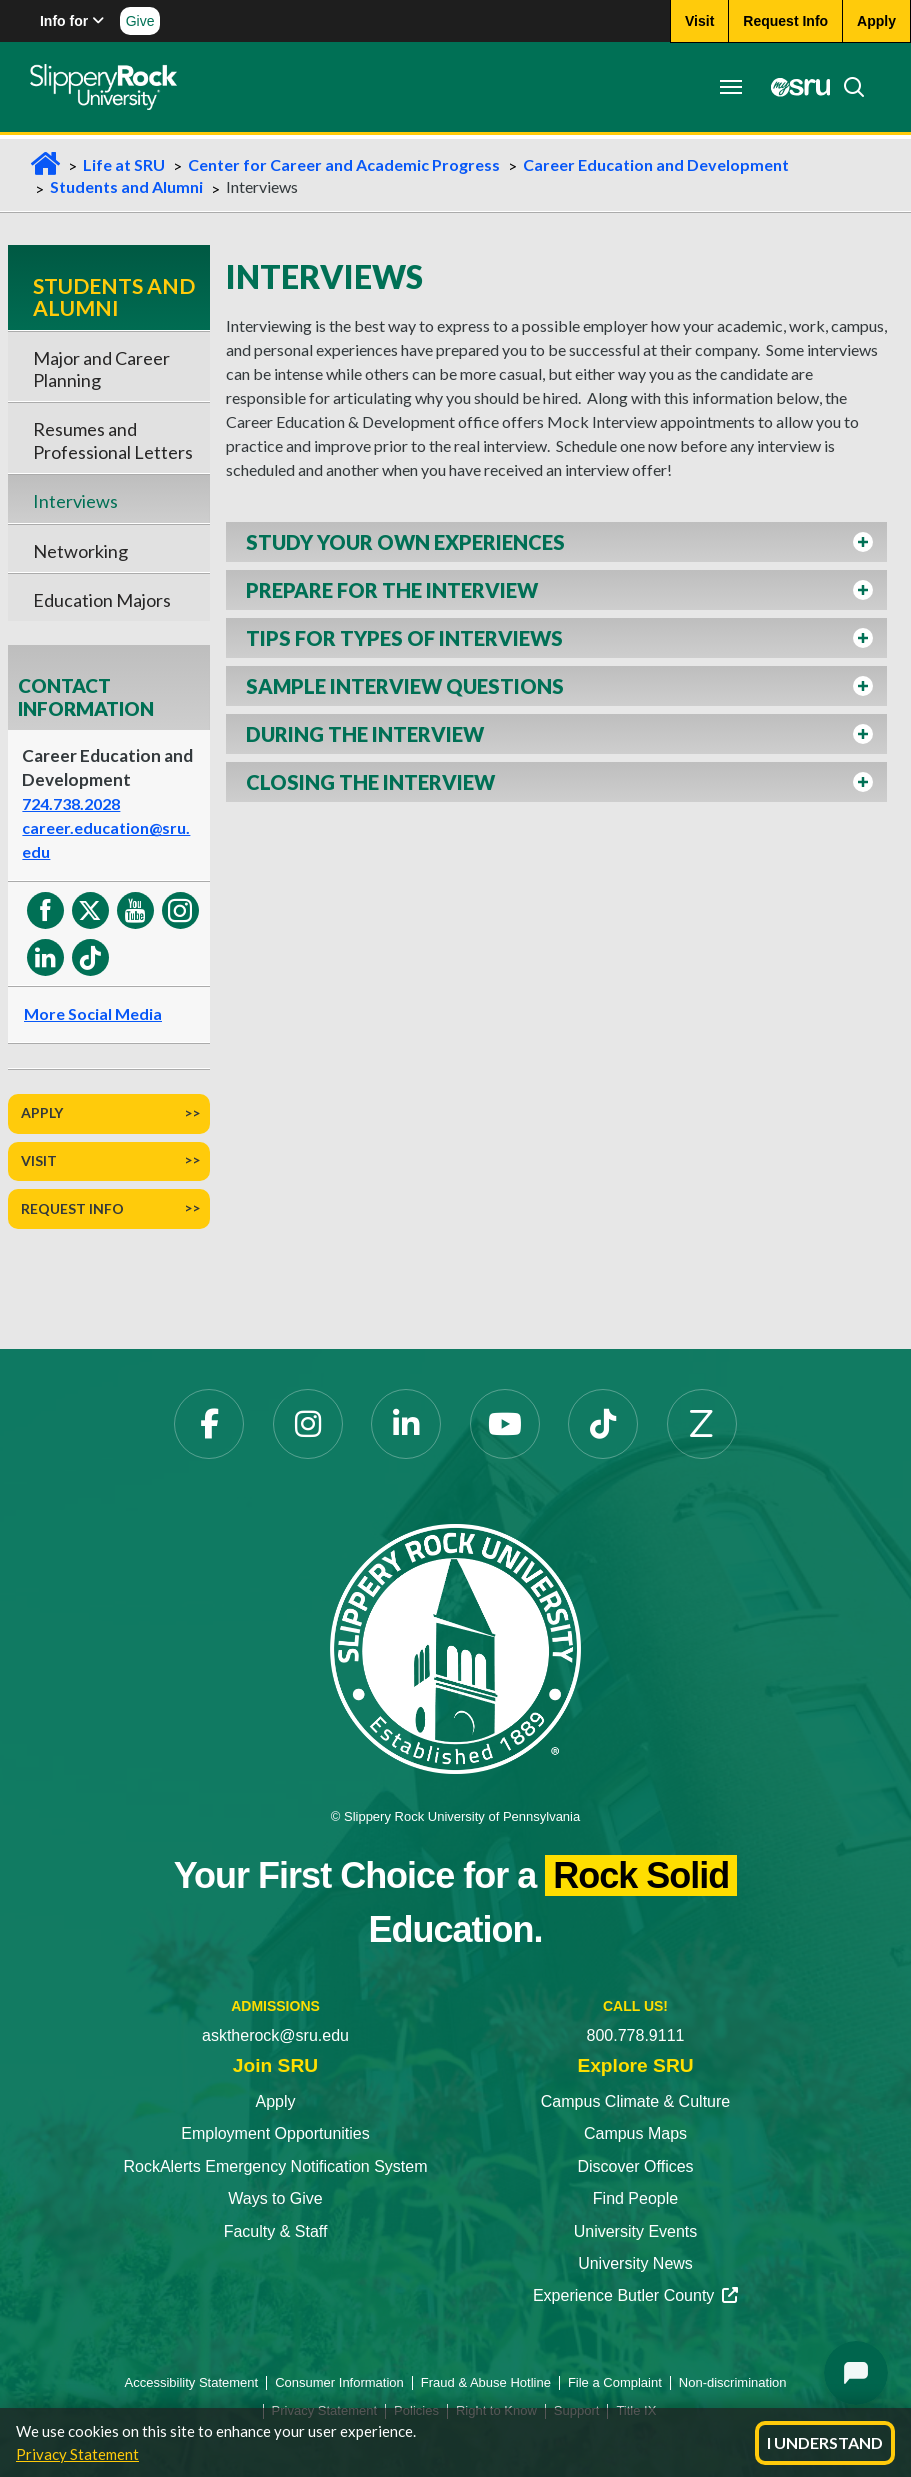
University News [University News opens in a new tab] (635, 2263)
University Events (636, 2231)
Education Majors (102, 600)
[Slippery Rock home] (103, 87)
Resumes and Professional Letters (113, 440)
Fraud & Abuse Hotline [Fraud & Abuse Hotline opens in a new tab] (486, 2382)
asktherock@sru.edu (275, 2035)
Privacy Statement (77, 2454)
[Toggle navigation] (731, 87)
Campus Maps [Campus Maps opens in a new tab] (635, 2133)
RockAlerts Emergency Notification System (275, 2166)
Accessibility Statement (192, 2382)
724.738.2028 (71, 803)
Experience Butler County (635, 2295)
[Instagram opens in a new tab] (308, 1424)
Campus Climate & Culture (635, 2101)
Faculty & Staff (276, 2231)
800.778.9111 (636, 2035)
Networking (80, 551)
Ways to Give (275, 2198)
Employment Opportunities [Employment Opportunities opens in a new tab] (275, 2133)
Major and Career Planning (101, 369)
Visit (39, 1160)
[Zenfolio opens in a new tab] (702, 1424)
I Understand (825, 2442)
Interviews (75, 501)
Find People (635, 2198)
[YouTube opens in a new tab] (505, 1424)
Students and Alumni (126, 186)
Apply (42, 1112)
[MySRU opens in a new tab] (795, 87)
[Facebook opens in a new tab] (209, 1424)
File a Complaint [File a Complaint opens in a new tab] (615, 2382)
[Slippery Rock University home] (455, 1648)
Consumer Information (339, 2382)
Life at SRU (124, 164)
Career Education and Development (656, 164)
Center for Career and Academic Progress (344, 164)
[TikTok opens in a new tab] (603, 1424)
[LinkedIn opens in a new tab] (406, 1424)
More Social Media (93, 1013)
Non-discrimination (733, 2382)
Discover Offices (635, 2166)
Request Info (72, 1208)
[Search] (848, 87)
